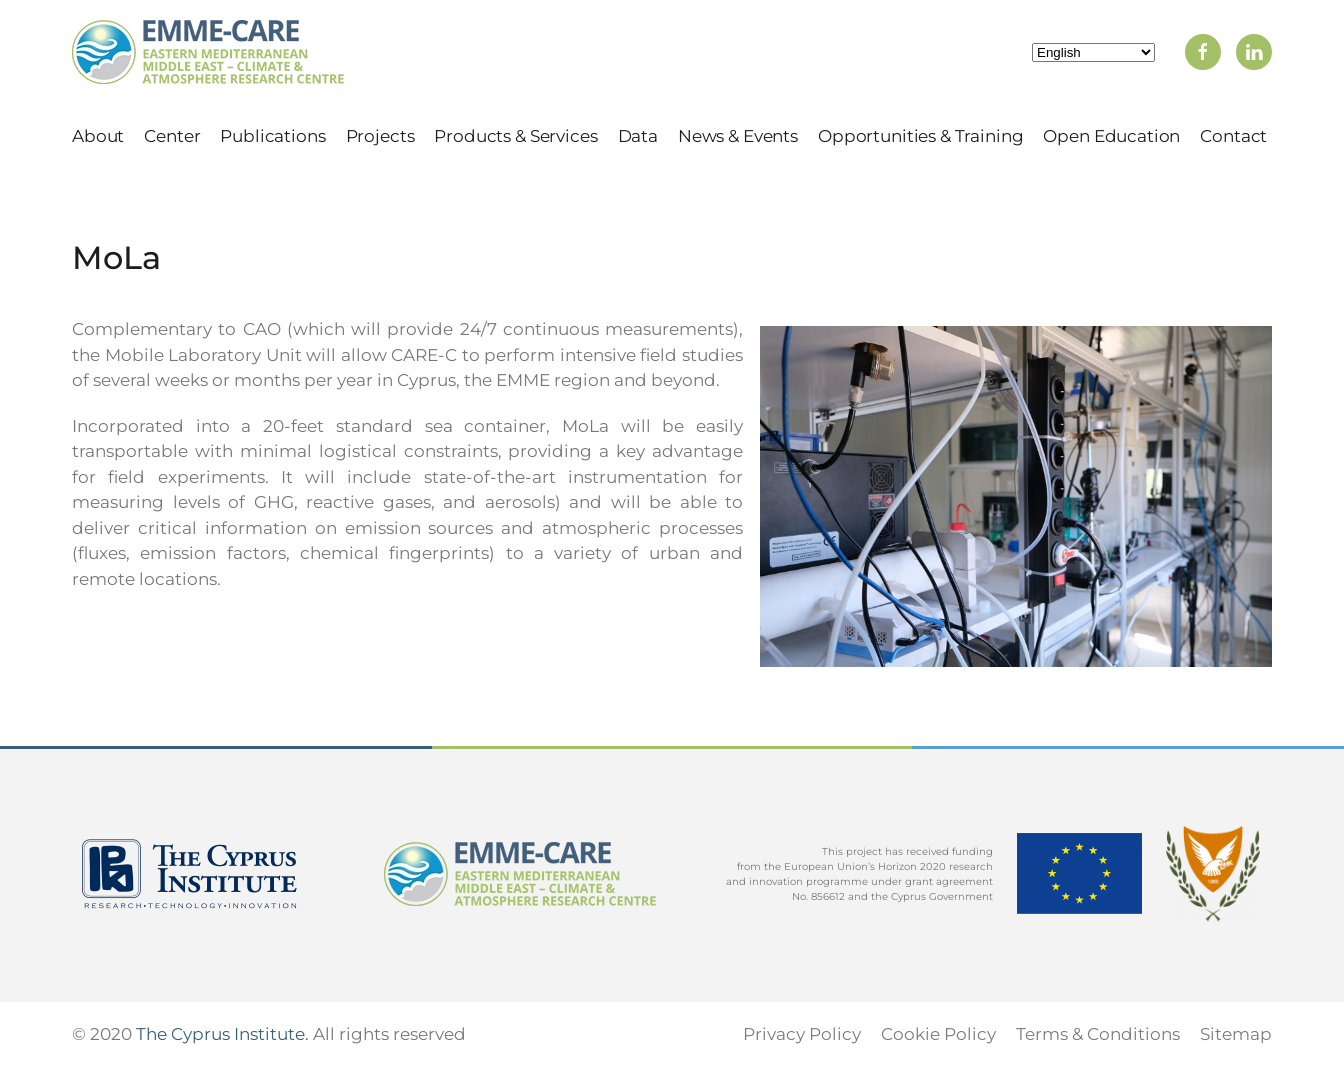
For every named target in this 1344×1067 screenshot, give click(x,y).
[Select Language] (1093, 52)
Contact (1233, 136)
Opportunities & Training (920, 136)
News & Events (738, 136)
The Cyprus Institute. (222, 1034)
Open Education (1111, 136)
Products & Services (515, 136)
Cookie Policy (938, 1034)
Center (172, 136)
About (98, 136)
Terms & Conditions (1098, 1034)
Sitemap (1236, 1034)
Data (638, 136)
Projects (380, 136)
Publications (272, 136)
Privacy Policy (802, 1034)
